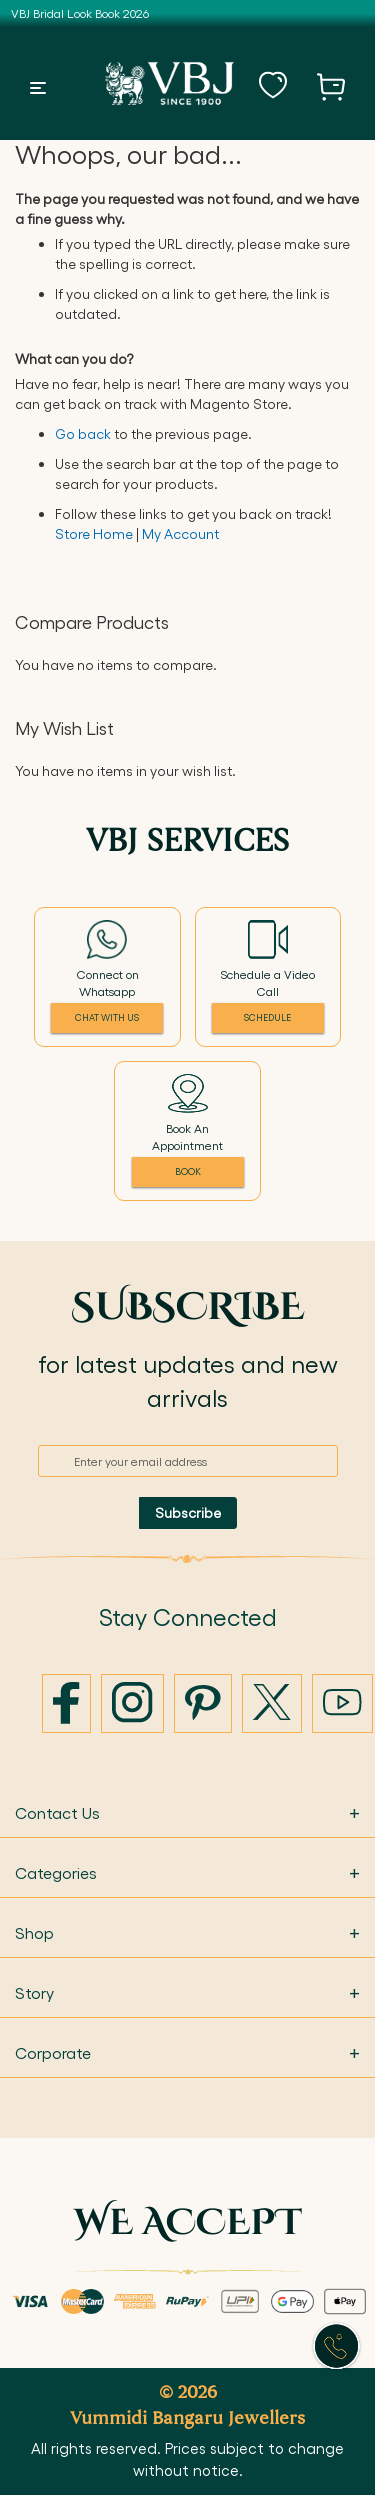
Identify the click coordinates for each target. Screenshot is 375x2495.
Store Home (94, 533)
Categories (187, 1872)
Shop (187, 1932)
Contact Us (187, 1812)
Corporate (187, 2052)
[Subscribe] (188, 1513)
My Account (180, 533)
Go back (83, 433)
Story (187, 1992)
